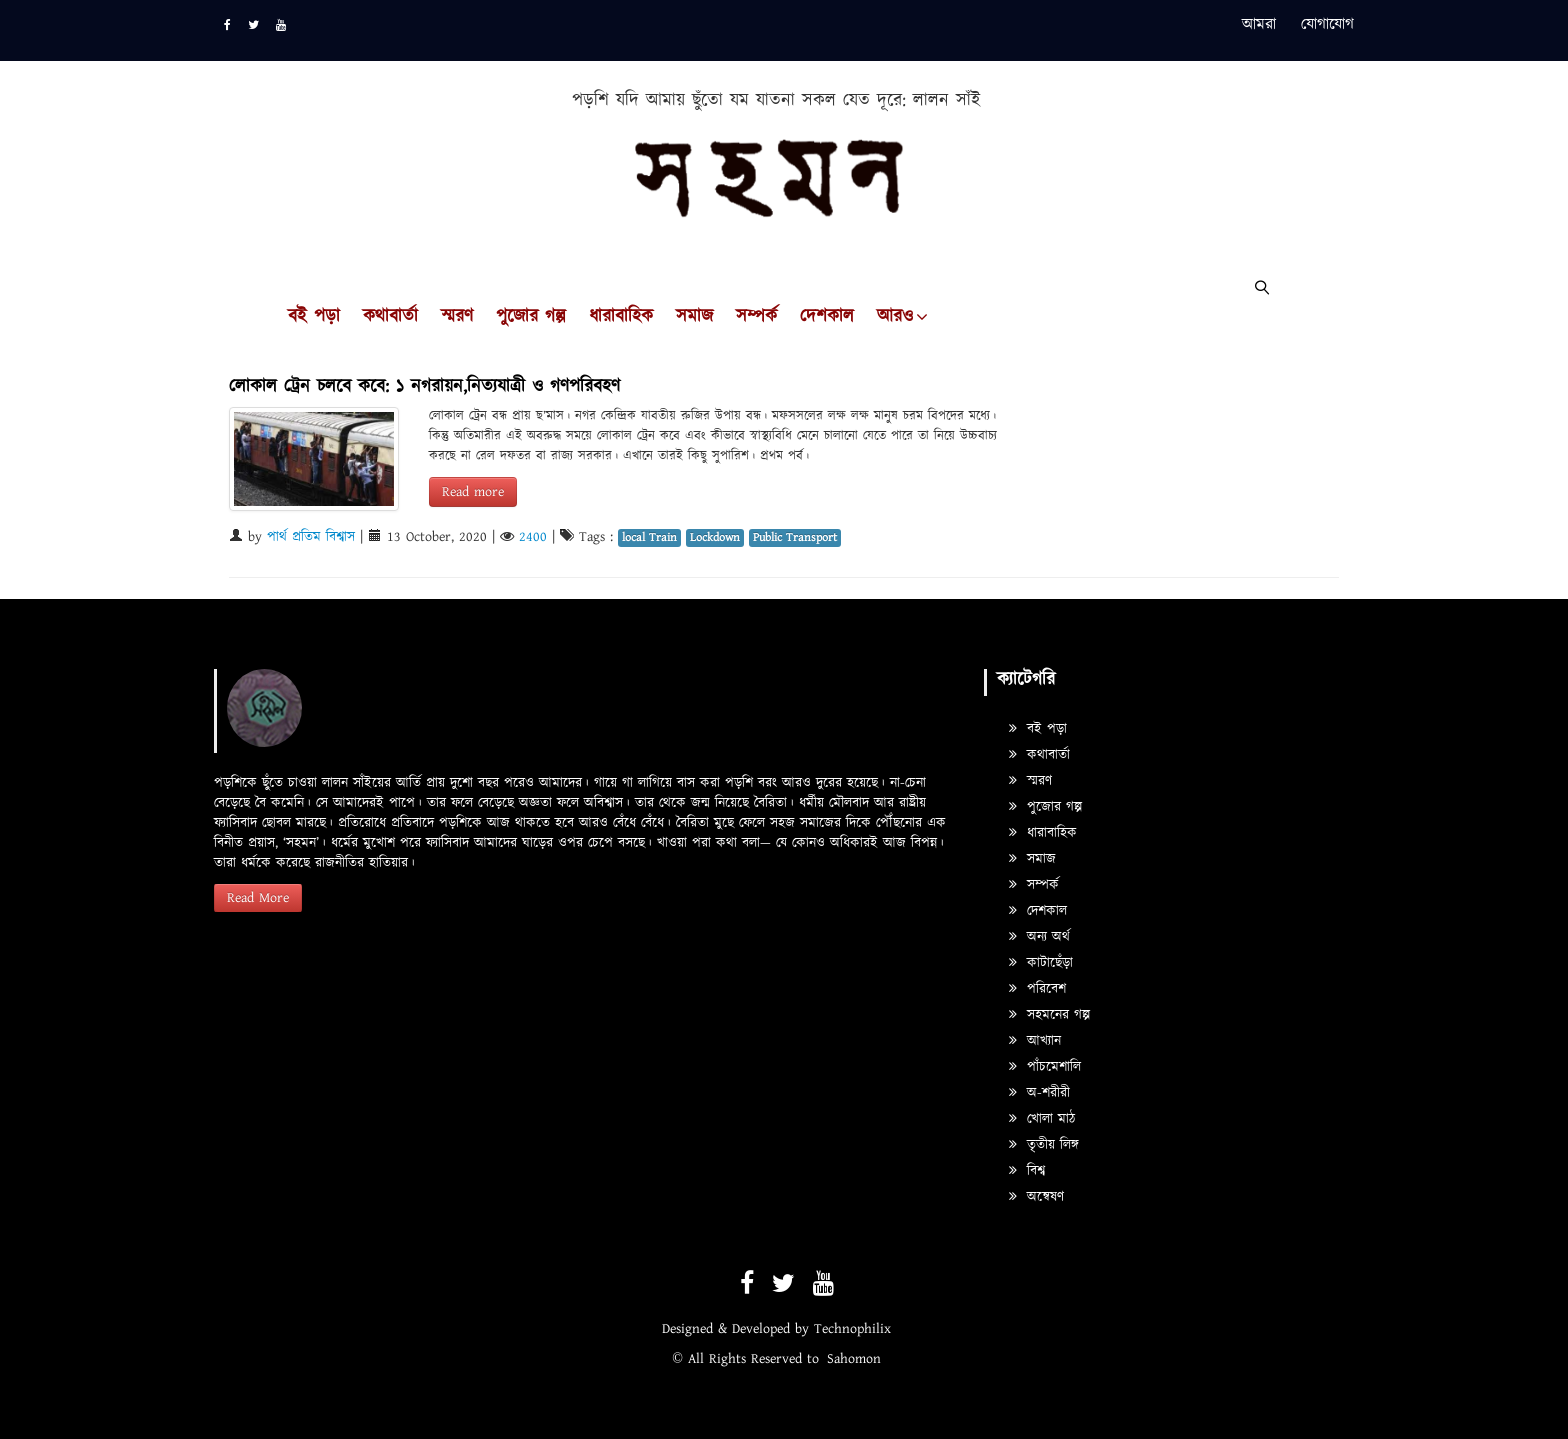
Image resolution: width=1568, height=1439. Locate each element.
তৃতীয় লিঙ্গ (1044, 1145)
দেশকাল (827, 317)
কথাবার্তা (390, 317)
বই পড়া (314, 317)
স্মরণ (457, 317)
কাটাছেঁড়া (1041, 963)
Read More (258, 898)
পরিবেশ (1037, 989)
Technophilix (852, 1329)
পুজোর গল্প (531, 317)
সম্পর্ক (756, 317)
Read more (473, 492)
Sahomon (854, 1359)
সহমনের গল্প (1049, 1015)
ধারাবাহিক (621, 317)
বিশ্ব (1027, 1171)
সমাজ (694, 317)
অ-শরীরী (1039, 1093)
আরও (895, 317)
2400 (533, 537)
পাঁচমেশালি (1045, 1067)
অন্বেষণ (1036, 1197)
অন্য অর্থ (1039, 937)
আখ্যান (1035, 1041)
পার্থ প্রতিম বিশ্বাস (311, 537)
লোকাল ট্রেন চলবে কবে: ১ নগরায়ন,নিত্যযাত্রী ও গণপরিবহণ (424, 386)
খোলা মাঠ (1042, 1119)
